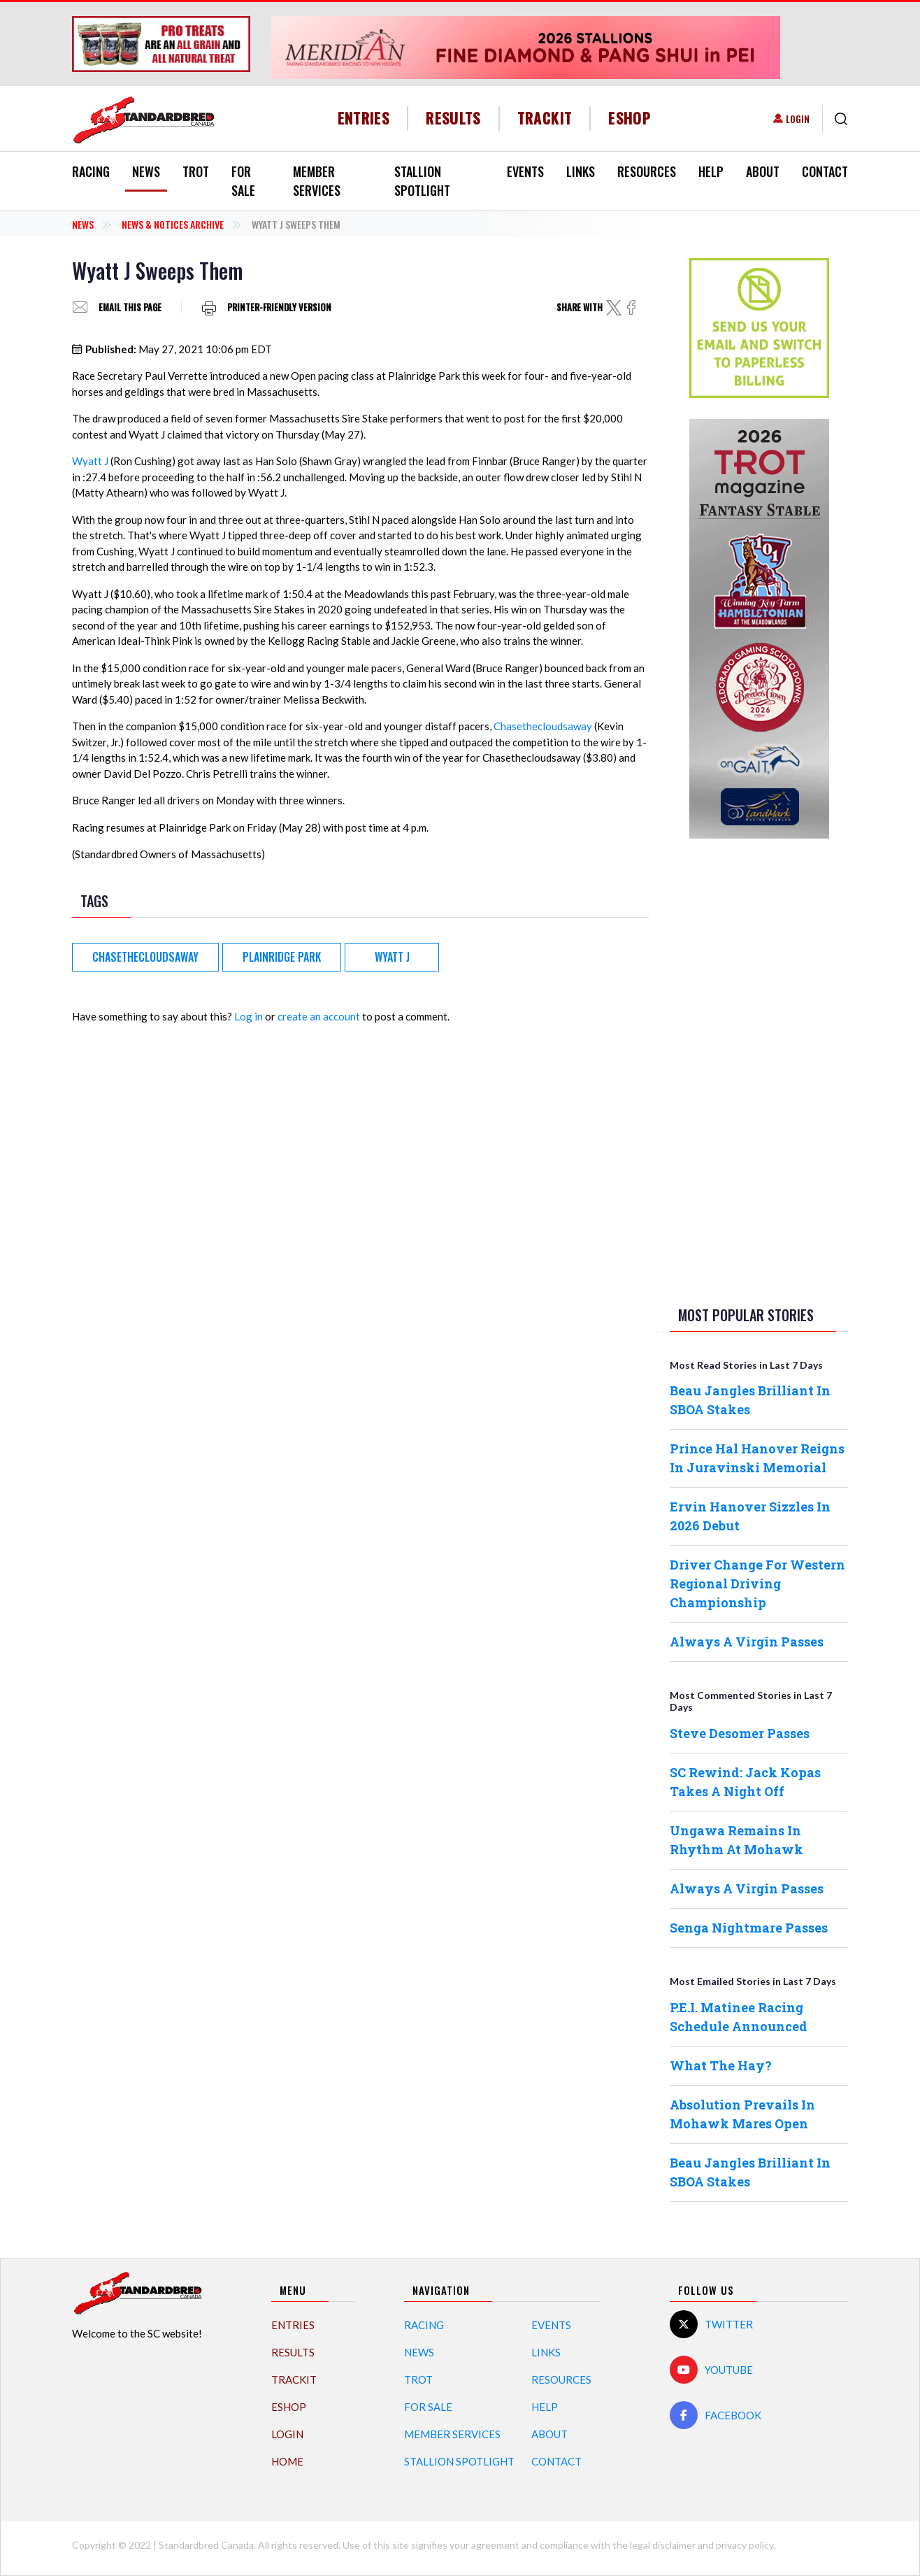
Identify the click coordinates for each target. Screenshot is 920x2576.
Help (711, 171)
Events (525, 171)
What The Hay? (721, 2065)
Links (580, 171)
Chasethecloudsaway (543, 726)
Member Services (316, 180)
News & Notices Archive (173, 224)
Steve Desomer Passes (740, 1733)
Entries (364, 118)
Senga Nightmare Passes (749, 1927)
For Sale (243, 180)
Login (798, 118)
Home (287, 2461)
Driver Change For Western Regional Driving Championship (757, 1583)
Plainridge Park (282, 956)
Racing (91, 171)
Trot (195, 171)
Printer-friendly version (279, 307)
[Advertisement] (759, 1069)
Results (453, 118)
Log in (248, 1016)
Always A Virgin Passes (747, 1641)
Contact (825, 171)
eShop (629, 118)
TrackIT (545, 118)
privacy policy (744, 2545)
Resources (646, 171)
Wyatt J (90, 461)
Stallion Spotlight (422, 180)
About (762, 171)
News (146, 171)
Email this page (130, 307)
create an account (319, 1016)
